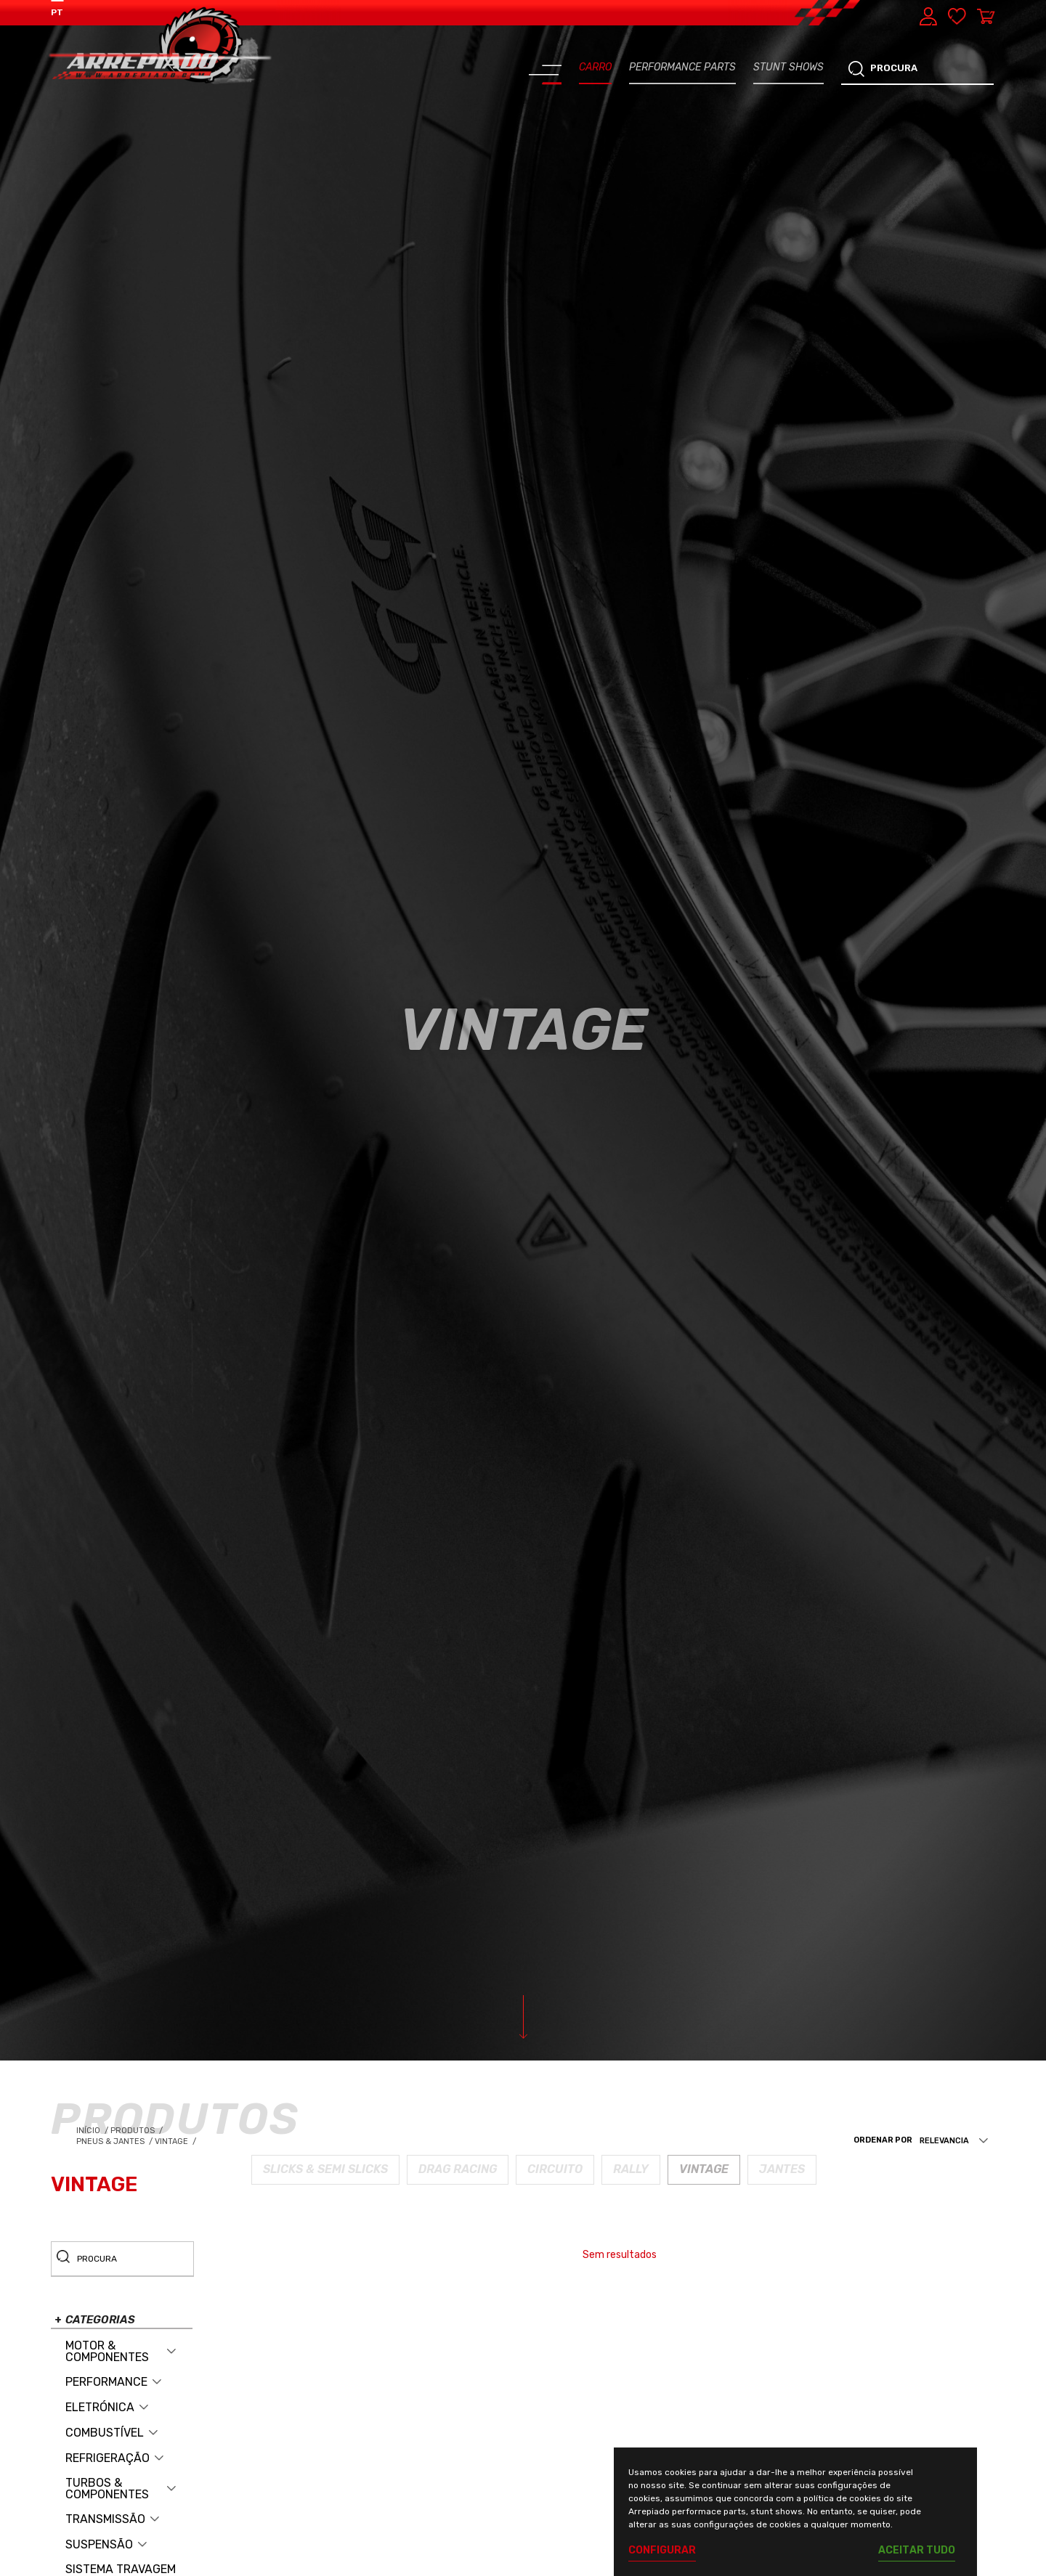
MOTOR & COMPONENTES (107, 2351)
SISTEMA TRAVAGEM (120, 2569)
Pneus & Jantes (115, 2141)
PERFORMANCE (106, 2382)
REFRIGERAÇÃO (107, 2458)
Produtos (133, 2130)
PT (57, 12)
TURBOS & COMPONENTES (107, 2488)
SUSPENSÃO (99, 2545)
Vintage (176, 2141)
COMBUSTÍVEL (104, 2433)
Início (93, 2130)
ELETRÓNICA (99, 2407)
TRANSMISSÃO (105, 2519)
